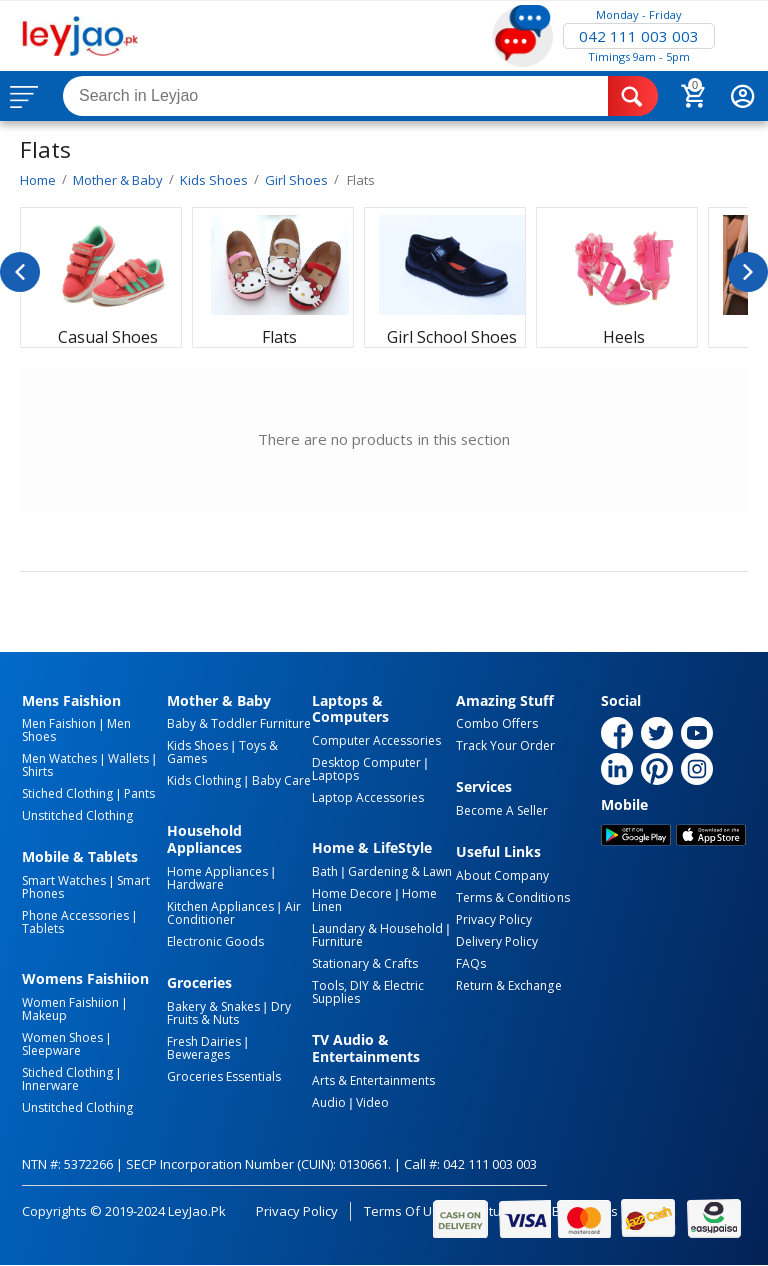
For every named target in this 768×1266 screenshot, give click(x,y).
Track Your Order (505, 745)
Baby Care (281, 780)
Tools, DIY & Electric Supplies (368, 992)
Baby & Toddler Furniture (239, 723)
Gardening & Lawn (400, 871)
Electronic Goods (215, 941)
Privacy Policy (494, 919)
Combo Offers (497, 723)
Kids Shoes (197, 745)
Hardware (195, 884)
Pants (139, 793)
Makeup (44, 1015)
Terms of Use (405, 1211)
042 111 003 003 (639, 36)
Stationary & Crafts (365, 963)
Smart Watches (64, 880)
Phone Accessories (75, 915)
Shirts (37, 771)
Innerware (50, 1085)
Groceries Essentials (224, 1076)
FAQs (471, 963)
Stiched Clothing (67, 793)
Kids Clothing (204, 780)
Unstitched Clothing (77, 815)
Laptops (335, 775)
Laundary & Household (377, 928)
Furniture (337, 941)
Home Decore (352, 893)
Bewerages (198, 1054)
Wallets (128, 758)
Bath (325, 871)
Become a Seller (502, 810)
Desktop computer (366, 762)
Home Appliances (217, 871)
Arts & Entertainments (373, 1080)
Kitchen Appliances (220, 906)
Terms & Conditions (512, 897)
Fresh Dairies (204, 1041)
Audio (329, 1102)
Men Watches (59, 758)
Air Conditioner (234, 913)
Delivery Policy (497, 941)
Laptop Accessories (368, 797)
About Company (502, 875)
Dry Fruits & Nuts (229, 1013)
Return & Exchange (508, 985)
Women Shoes (62, 1037)
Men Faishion (59, 723)
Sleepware (51, 1050)
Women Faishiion (70, 1002)
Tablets (43, 928)
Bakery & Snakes (213, 1006)
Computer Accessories (376, 740)
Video (372, 1102)
